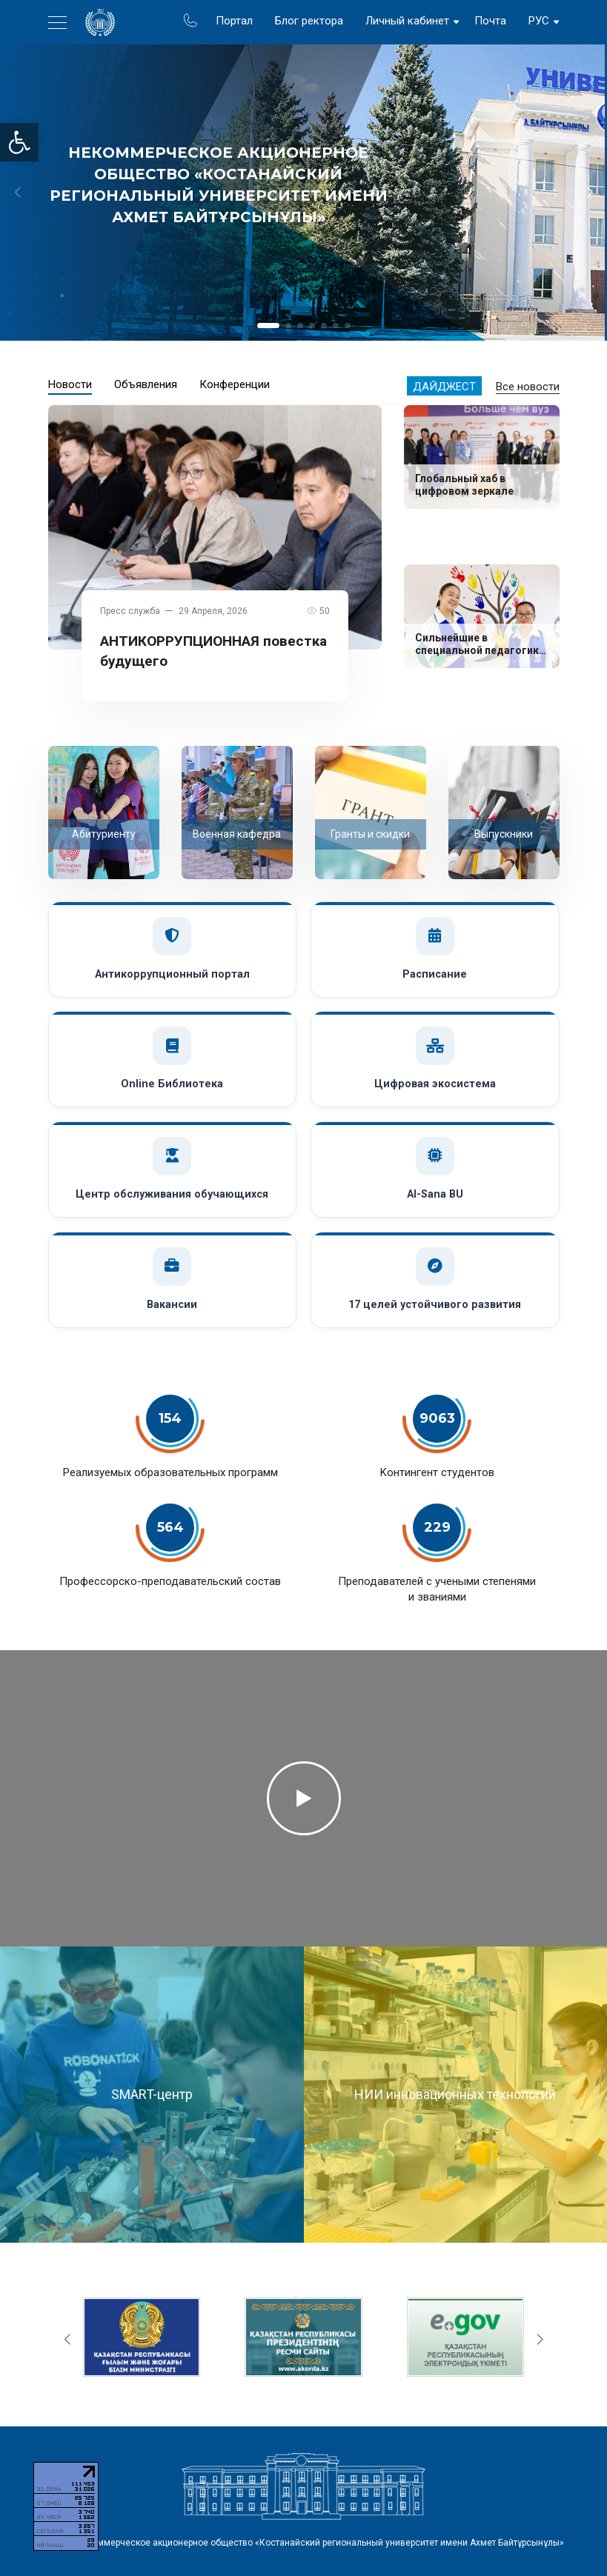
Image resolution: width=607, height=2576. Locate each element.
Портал (234, 20)
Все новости (528, 386)
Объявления (145, 384)
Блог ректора (309, 20)
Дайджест (444, 386)
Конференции (234, 384)
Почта (490, 20)
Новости (70, 384)
